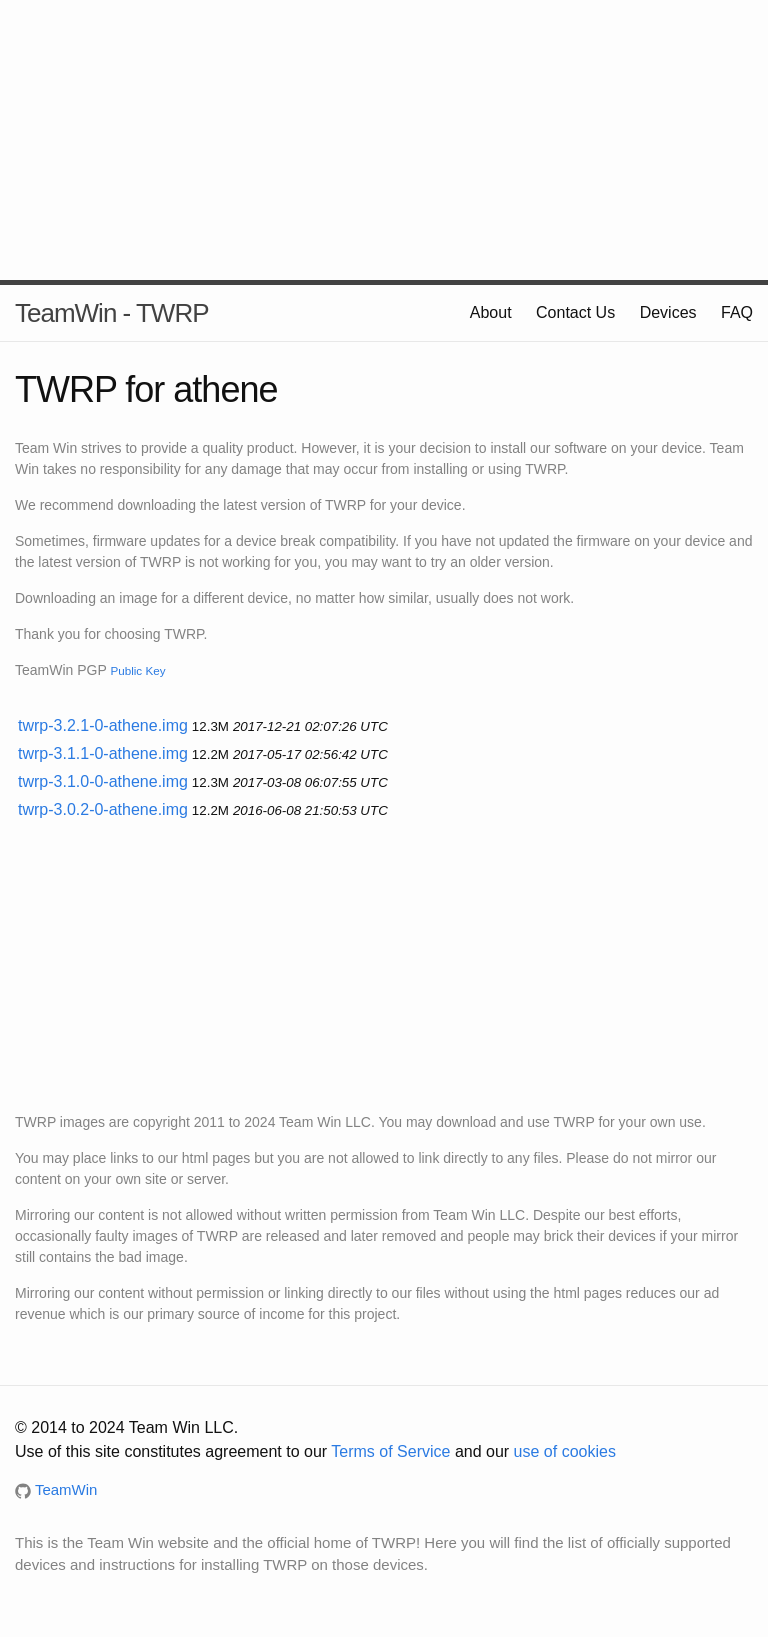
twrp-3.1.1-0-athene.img (103, 753)
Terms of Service (390, 1451)
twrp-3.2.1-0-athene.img (103, 725)
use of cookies (565, 1451)
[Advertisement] (384, 140)
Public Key (137, 670)
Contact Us (575, 312)
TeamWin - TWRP (112, 313)
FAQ (737, 312)
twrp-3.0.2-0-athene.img (103, 809)
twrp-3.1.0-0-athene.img (103, 781)
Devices (668, 312)
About (491, 312)
